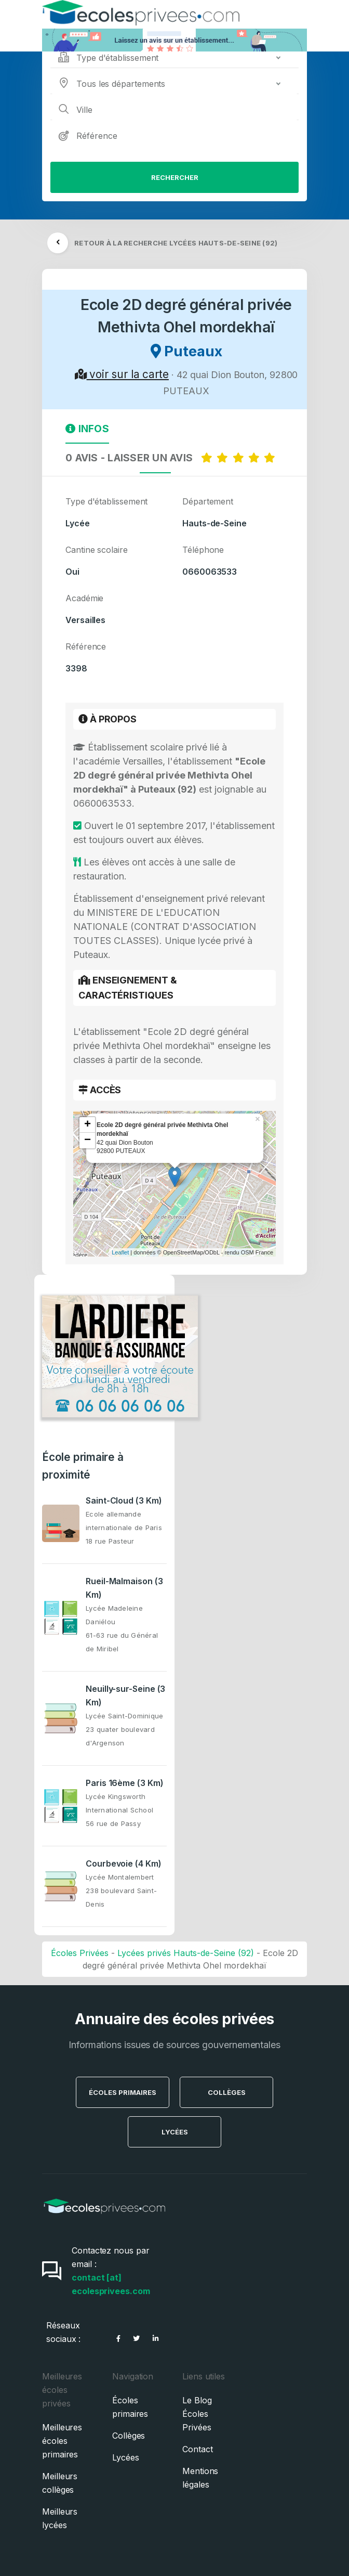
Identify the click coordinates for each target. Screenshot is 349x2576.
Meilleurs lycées (59, 2518)
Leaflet (120, 1252)
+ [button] (87, 1125)
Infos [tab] (87, 428)
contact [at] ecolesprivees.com (111, 2284)
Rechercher (174, 177)
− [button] (87, 1140)
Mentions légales (200, 2478)
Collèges (227, 2092)
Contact (197, 2449)
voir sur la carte (122, 374)
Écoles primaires (130, 2407)
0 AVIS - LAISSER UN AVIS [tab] (172, 458)
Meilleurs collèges (59, 2483)
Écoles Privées (80, 1953)
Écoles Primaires (122, 2092)
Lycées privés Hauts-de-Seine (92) (185, 1953)
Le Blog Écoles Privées (196, 2413)
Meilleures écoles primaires (62, 2441)
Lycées (175, 2132)
